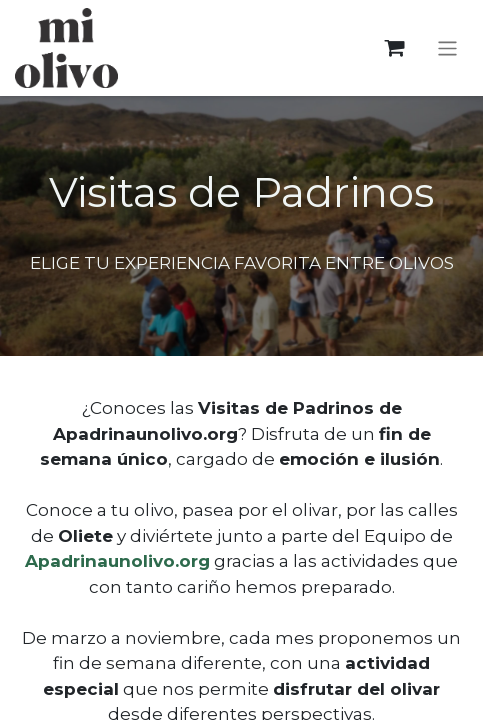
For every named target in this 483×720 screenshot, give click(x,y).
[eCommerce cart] (394, 48)
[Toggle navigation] (447, 47)
